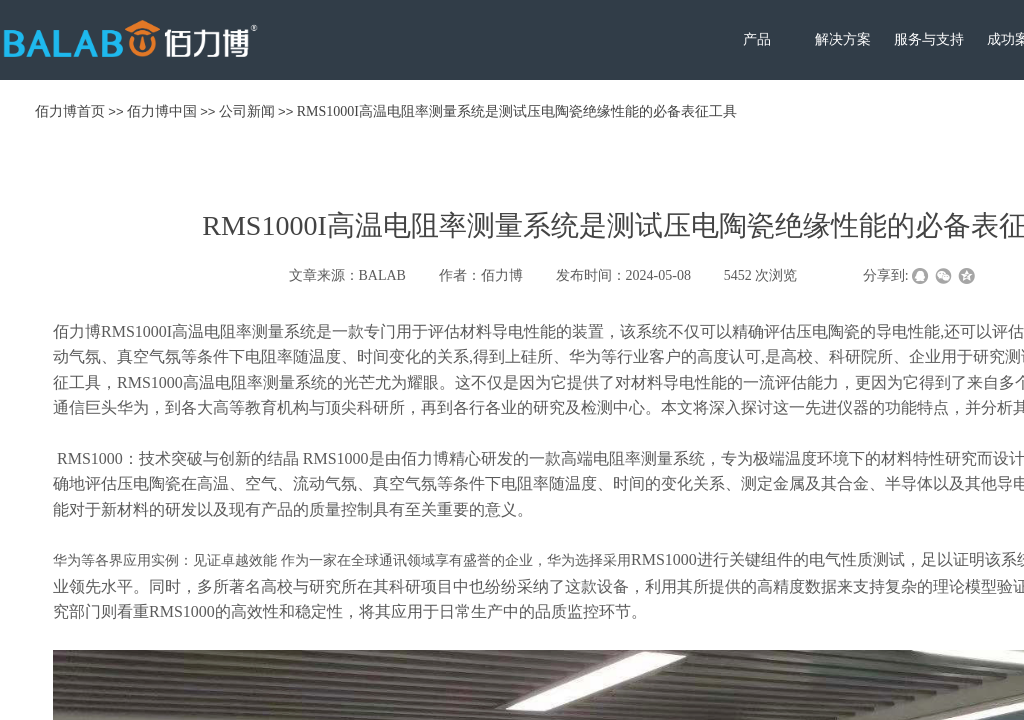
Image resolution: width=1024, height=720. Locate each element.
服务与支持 (929, 39)
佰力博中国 (162, 111)
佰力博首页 (70, 111)
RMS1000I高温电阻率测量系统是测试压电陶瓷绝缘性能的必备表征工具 (517, 111)
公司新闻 (247, 111)
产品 (757, 39)
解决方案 (843, 39)
